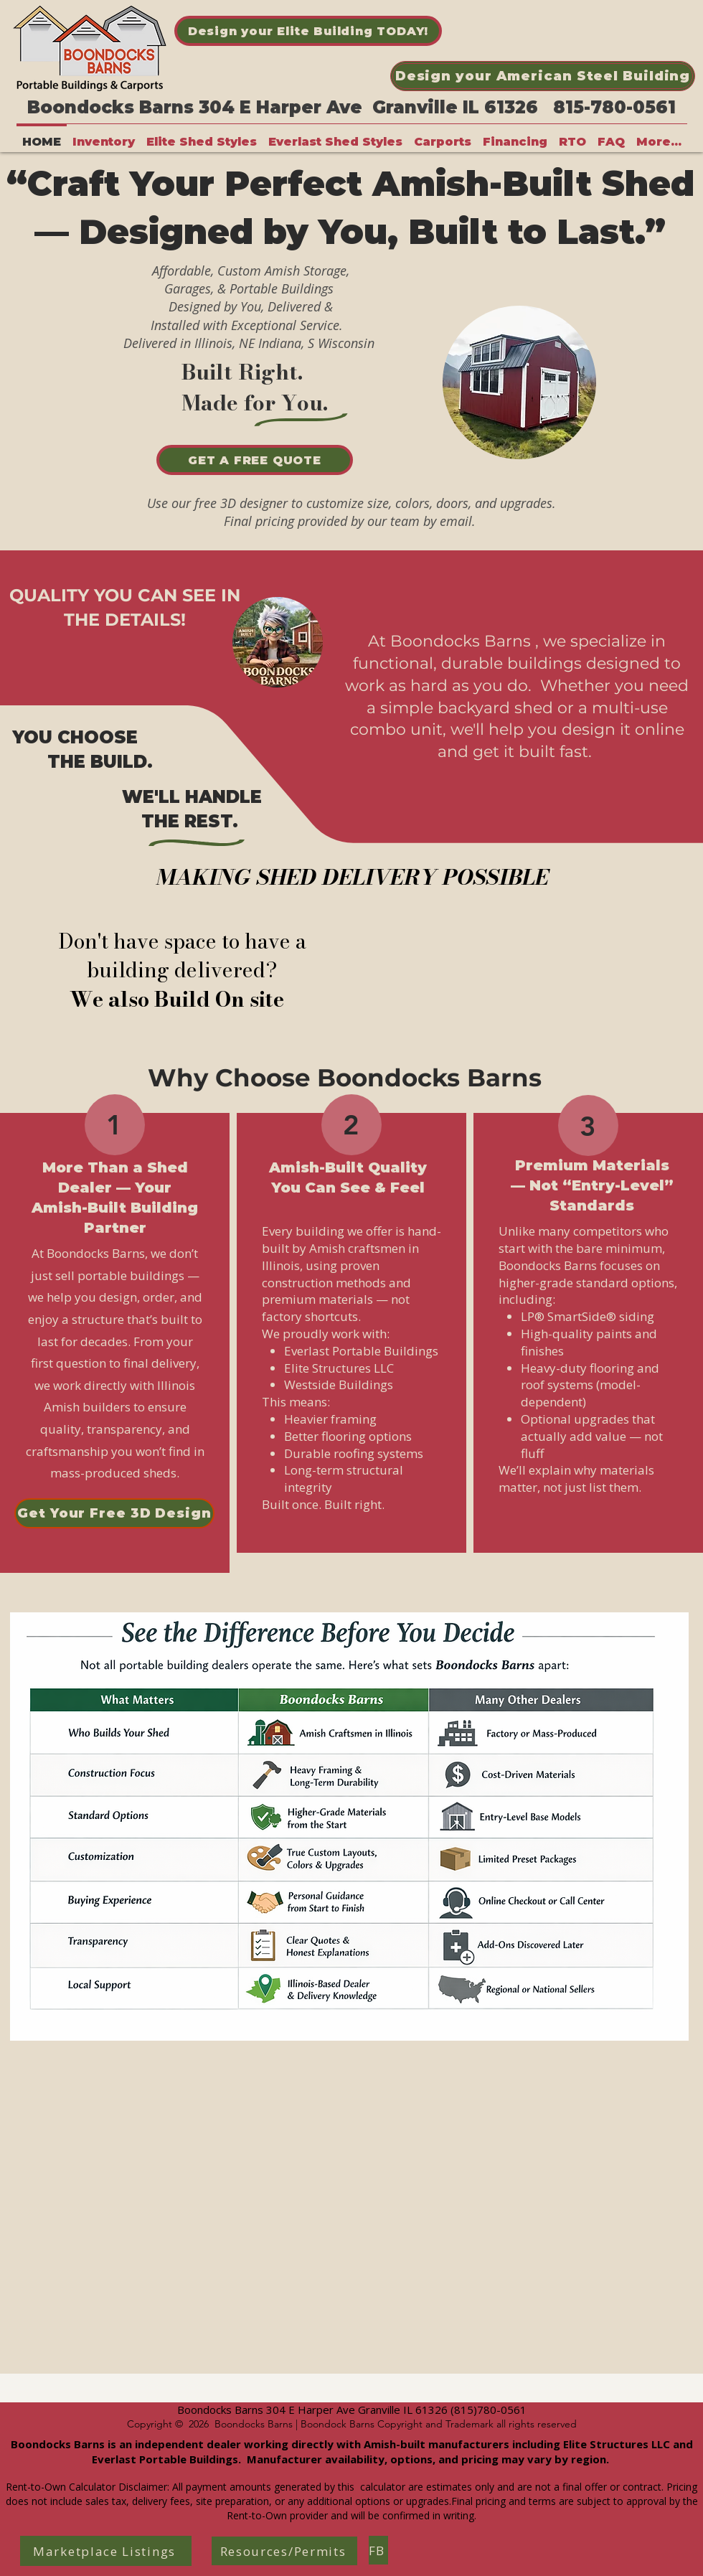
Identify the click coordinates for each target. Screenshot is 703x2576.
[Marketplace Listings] (106, 2551)
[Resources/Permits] (284, 2551)
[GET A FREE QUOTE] (254, 460)
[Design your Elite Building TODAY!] (308, 31)
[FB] (378, 2550)
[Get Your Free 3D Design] (114, 1513)
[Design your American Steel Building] (542, 76)
